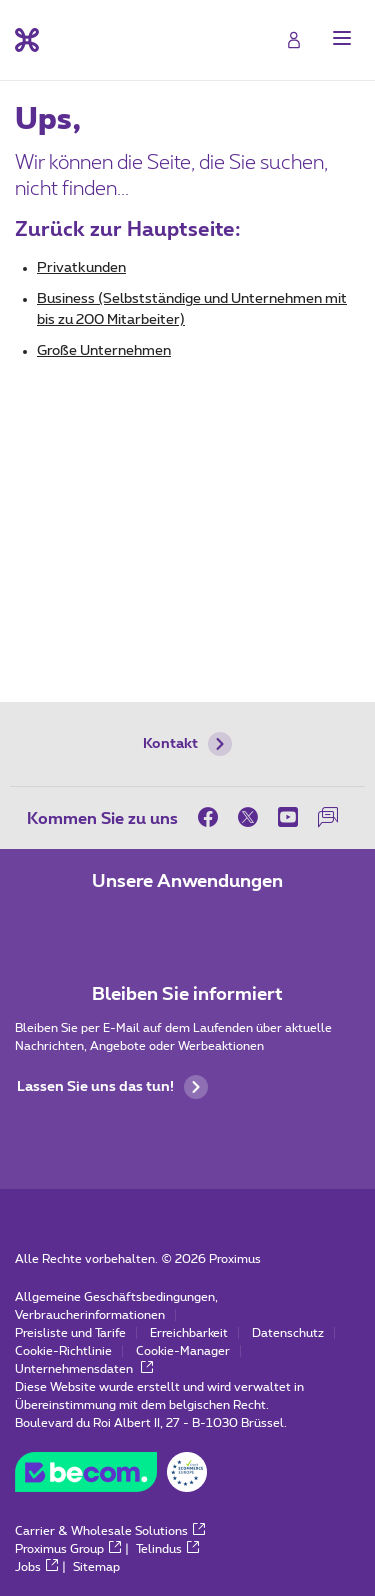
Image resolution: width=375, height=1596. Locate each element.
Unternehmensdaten (84, 1369)
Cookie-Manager (183, 1351)
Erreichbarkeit (189, 1333)
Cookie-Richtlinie (63, 1351)
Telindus (167, 1549)
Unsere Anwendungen (187, 882)
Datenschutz (288, 1333)
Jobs (36, 1567)
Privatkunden (81, 268)
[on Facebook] (213, 817)
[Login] (294, 40)
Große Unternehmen (104, 351)
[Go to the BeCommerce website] (111, 1477)
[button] (342, 38)
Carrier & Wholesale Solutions (110, 1531)
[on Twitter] (248, 817)
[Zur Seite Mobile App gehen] (132, 924)
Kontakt (187, 744)
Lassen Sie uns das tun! (112, 1087)
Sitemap (96, 1567)
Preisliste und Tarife (70, 1333)
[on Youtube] (288, 817)
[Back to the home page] (27, 40)
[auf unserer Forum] (328, 817)
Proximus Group (68, 1549)
